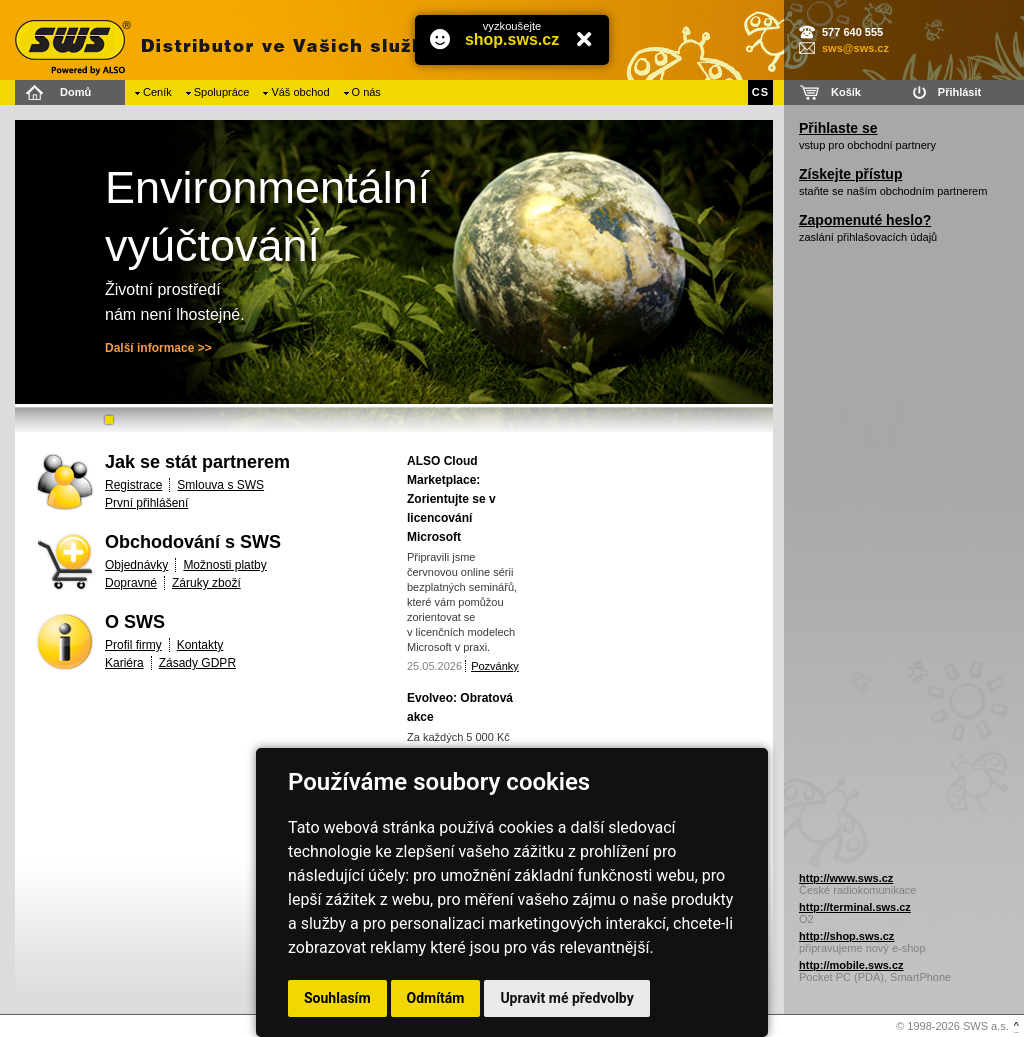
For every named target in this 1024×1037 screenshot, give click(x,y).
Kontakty (200, 645)
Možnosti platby (224, 565)
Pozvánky (495, 666)
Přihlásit (959, 92)
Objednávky (136, 565)
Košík (846, 92)
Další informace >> (158, 348)
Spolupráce (222, 92)
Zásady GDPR (197, 663)
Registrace (133, 485)
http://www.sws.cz (846, 878)
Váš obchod (300, 92)
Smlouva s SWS (220, 485)
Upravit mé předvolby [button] (566, 998)
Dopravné (131, 583)
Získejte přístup (850, 174)
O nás (366, 92)
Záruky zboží (206, 583)
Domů (75, 92)
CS (760, 92)
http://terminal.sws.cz (855, 907)
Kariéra (124, 663)
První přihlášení (146, 503)
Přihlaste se (838, 128)
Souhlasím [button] (337, 998)
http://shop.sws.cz (846, 936)
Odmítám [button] (436, 998)
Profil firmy (133, 645)
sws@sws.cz (855, 48)
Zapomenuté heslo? (865, 220)
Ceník (157, 92)
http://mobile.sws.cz (851, 965)
